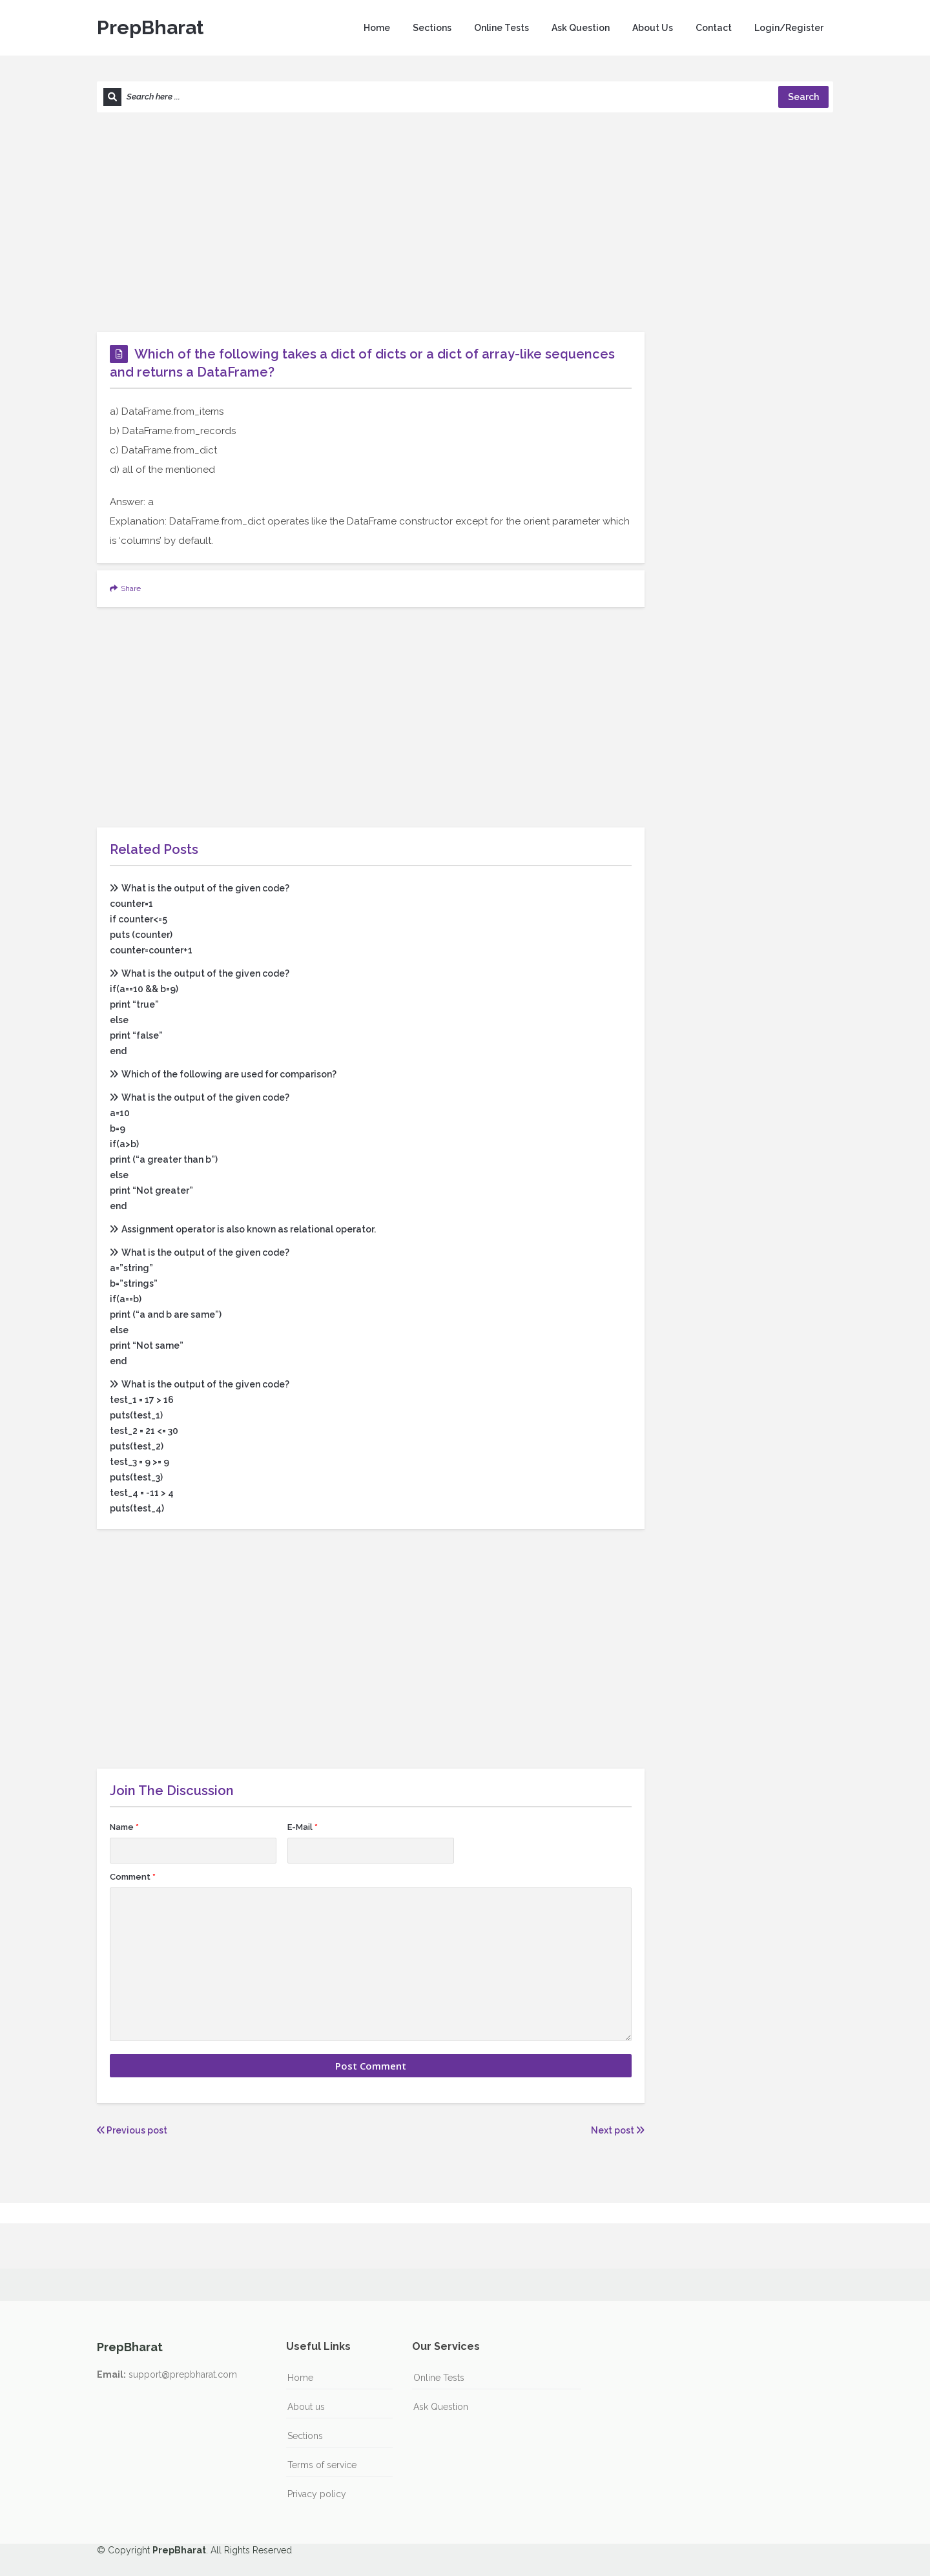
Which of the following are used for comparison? (223, 1074)
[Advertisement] (465, 222)
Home (377, 28)
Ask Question (581, 28)
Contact (714, 28)
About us (306, 2406)
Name (124, 1827)
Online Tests (501, 28)
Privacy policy (316, 2493)
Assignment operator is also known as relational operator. (243, 1229)
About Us (652, 28)
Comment (133, 1877)
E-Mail (302, 1827)
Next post (618, 2130)
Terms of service (321, 2464)
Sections (432, 28)
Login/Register (788, 28)
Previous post (132, 2130)
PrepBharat (150, 27)
